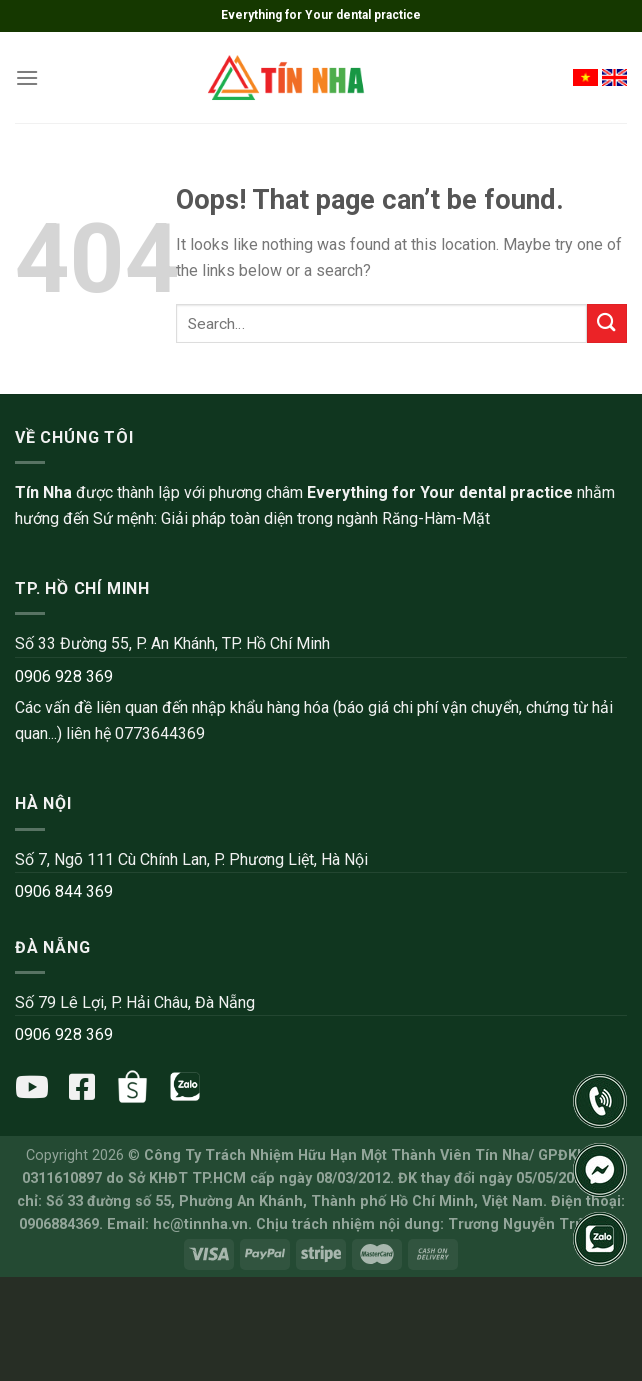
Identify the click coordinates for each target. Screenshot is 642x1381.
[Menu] (27, 77)
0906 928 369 (64, 676)
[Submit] (607, 323)
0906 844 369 (64, 891)
